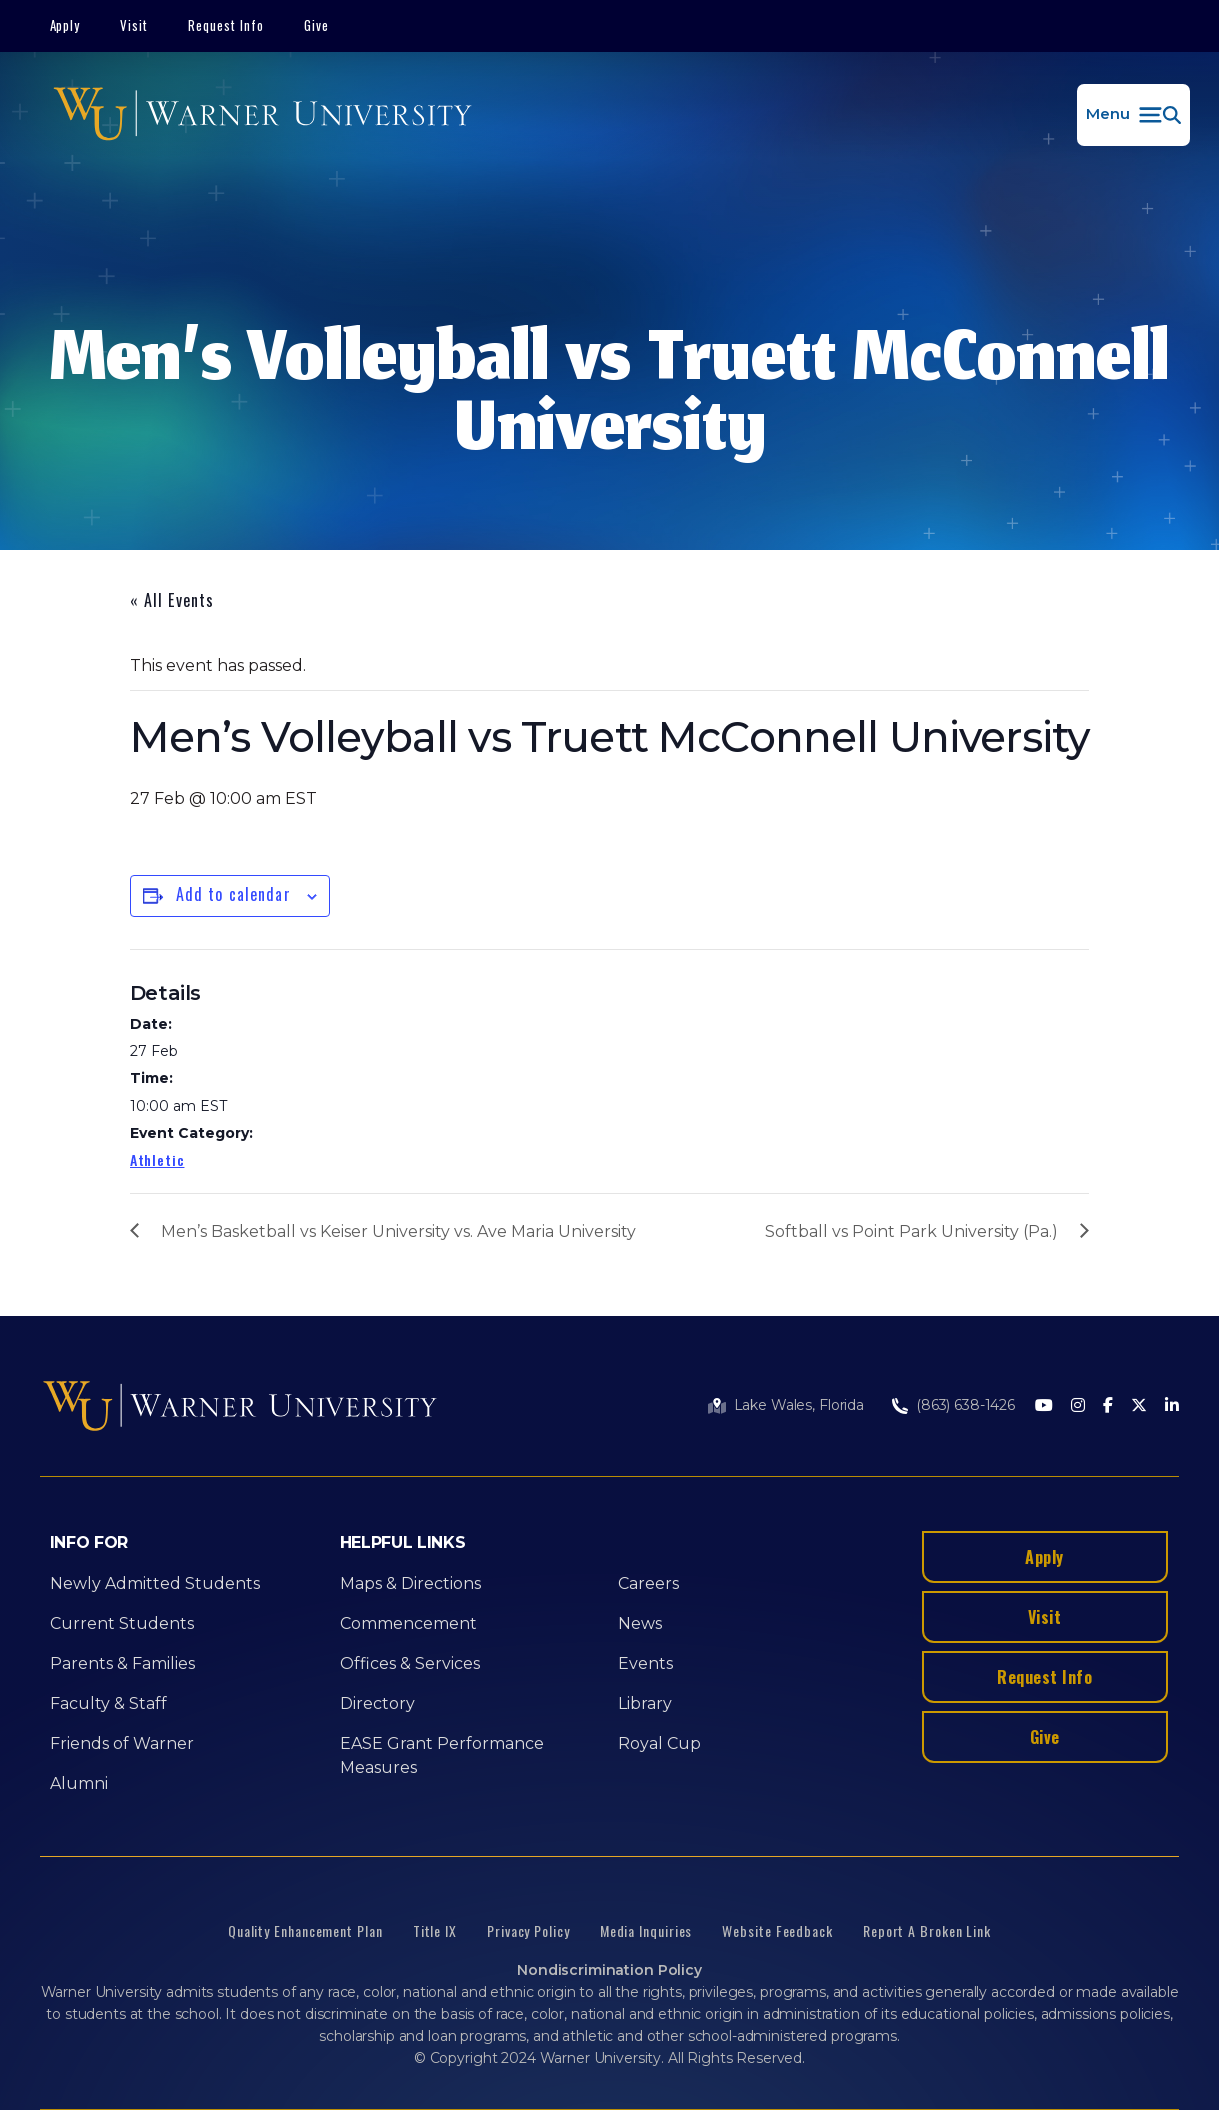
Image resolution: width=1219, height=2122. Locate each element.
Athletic (157, 1159)
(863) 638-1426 (965, 1405)
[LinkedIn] (1172, 1406)
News (640, 1623)
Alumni (79, 1783)
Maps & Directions (410, 1583)
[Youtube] (1044, 1406)
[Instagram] (1078, 1406)
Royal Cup (659, 1743)
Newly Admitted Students (155, 1583)
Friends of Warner (122, 1743)
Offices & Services (410, 1663)
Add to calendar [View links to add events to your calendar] (233, 894)
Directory (377, 1703)
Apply (65, 25)
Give (316, 25)
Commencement (408, 1623)
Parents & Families (122, 1663)
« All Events (172, 600)
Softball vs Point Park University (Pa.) (911, 1231)
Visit (134, 25)
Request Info (226, 25)
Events (645, 1663)
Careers (648, 1583)
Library (645, 1703)
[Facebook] (1108, 1406)
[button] (1133, 115)
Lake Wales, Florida (799, 1405)
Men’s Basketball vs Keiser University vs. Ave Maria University (398, 1231)
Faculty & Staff (108, 1703)
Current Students (122, 1623)
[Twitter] (1139, 1406)
